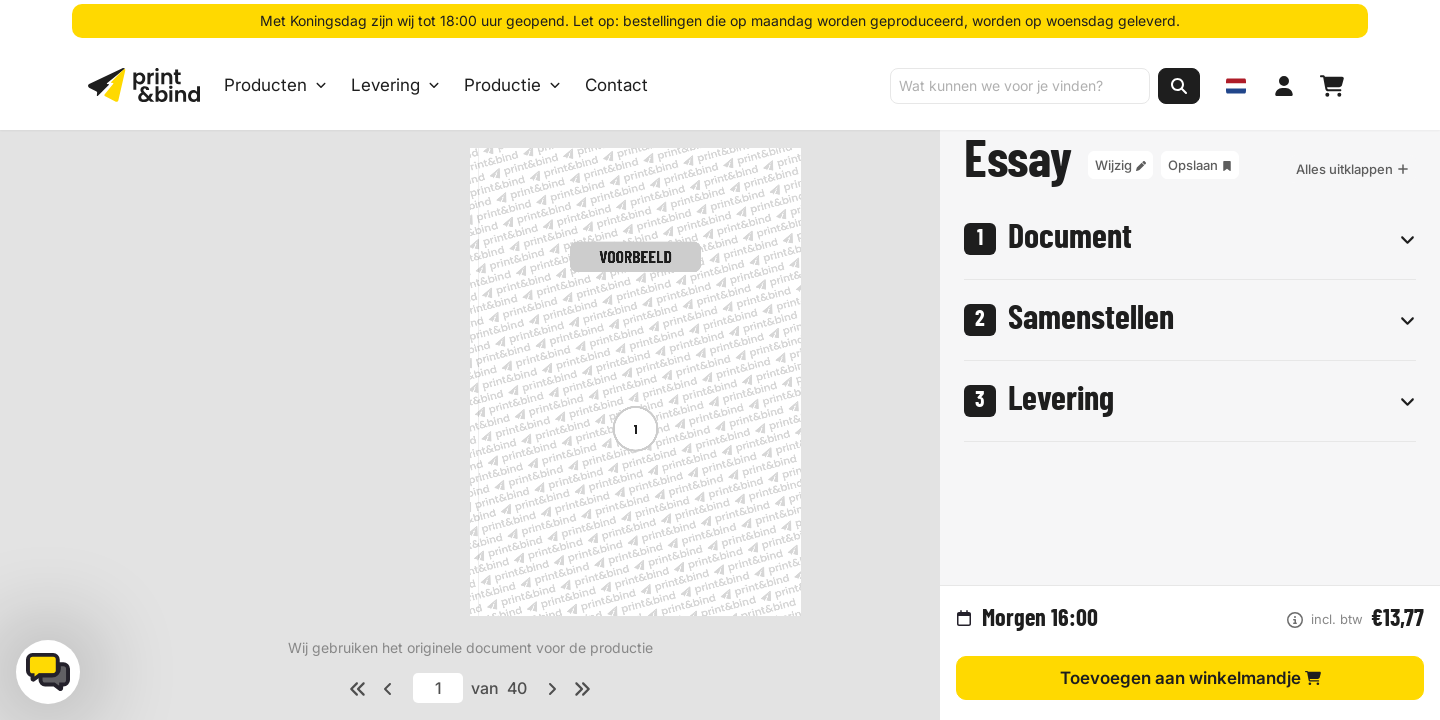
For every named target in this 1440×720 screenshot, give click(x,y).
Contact (616, 86)
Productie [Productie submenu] (512, 86)
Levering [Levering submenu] (395, 86)
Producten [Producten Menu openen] (275, 86)
